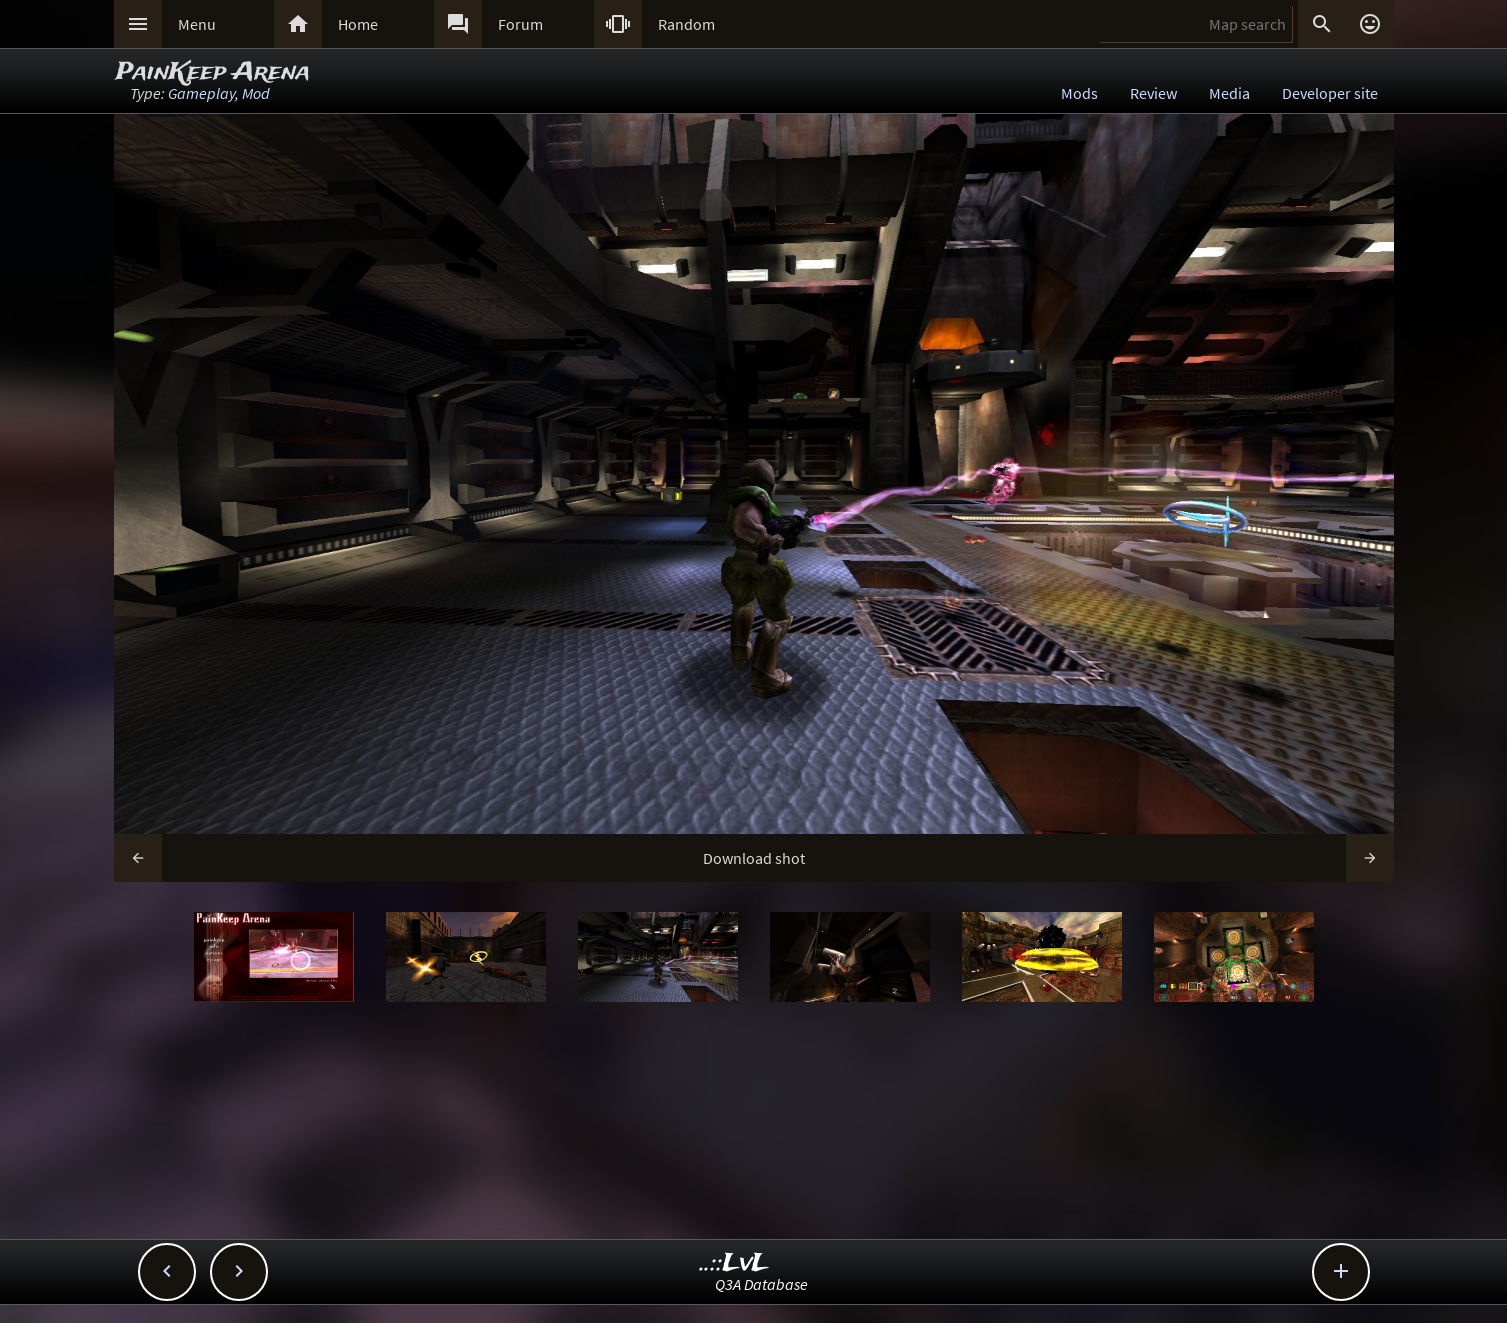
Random (686, 24)
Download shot (754, 858)
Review (1153, 93)
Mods (1079, 93)
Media (1229, 93)
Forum (520, 24)
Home (358, 24)
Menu (197, 24)
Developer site (1330, 93)
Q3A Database (761, 1284)
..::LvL (734, 1263)
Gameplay (201, 93)
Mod (256, 93)
